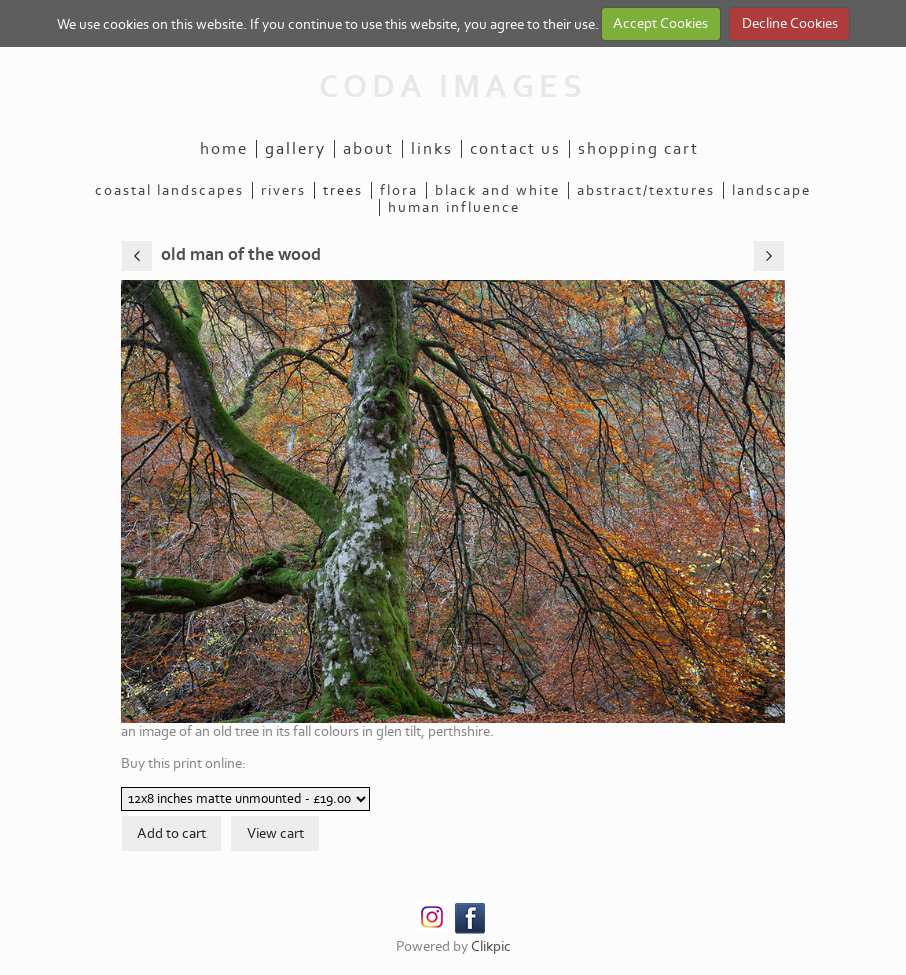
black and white (497, 190)
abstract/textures (646, 190)
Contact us (515, 149)
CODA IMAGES (453, 87)
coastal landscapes (169, 190)
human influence (454, 207)
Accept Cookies (660, 23)
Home (224, 149)
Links (432, 149)
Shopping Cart (638, 149)
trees (343, 190)
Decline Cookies (790, 23)
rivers (283, 190)
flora (399, 190)
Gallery (295, 149)
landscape (771, 190)
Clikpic (491, 946)
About (368, 149)
